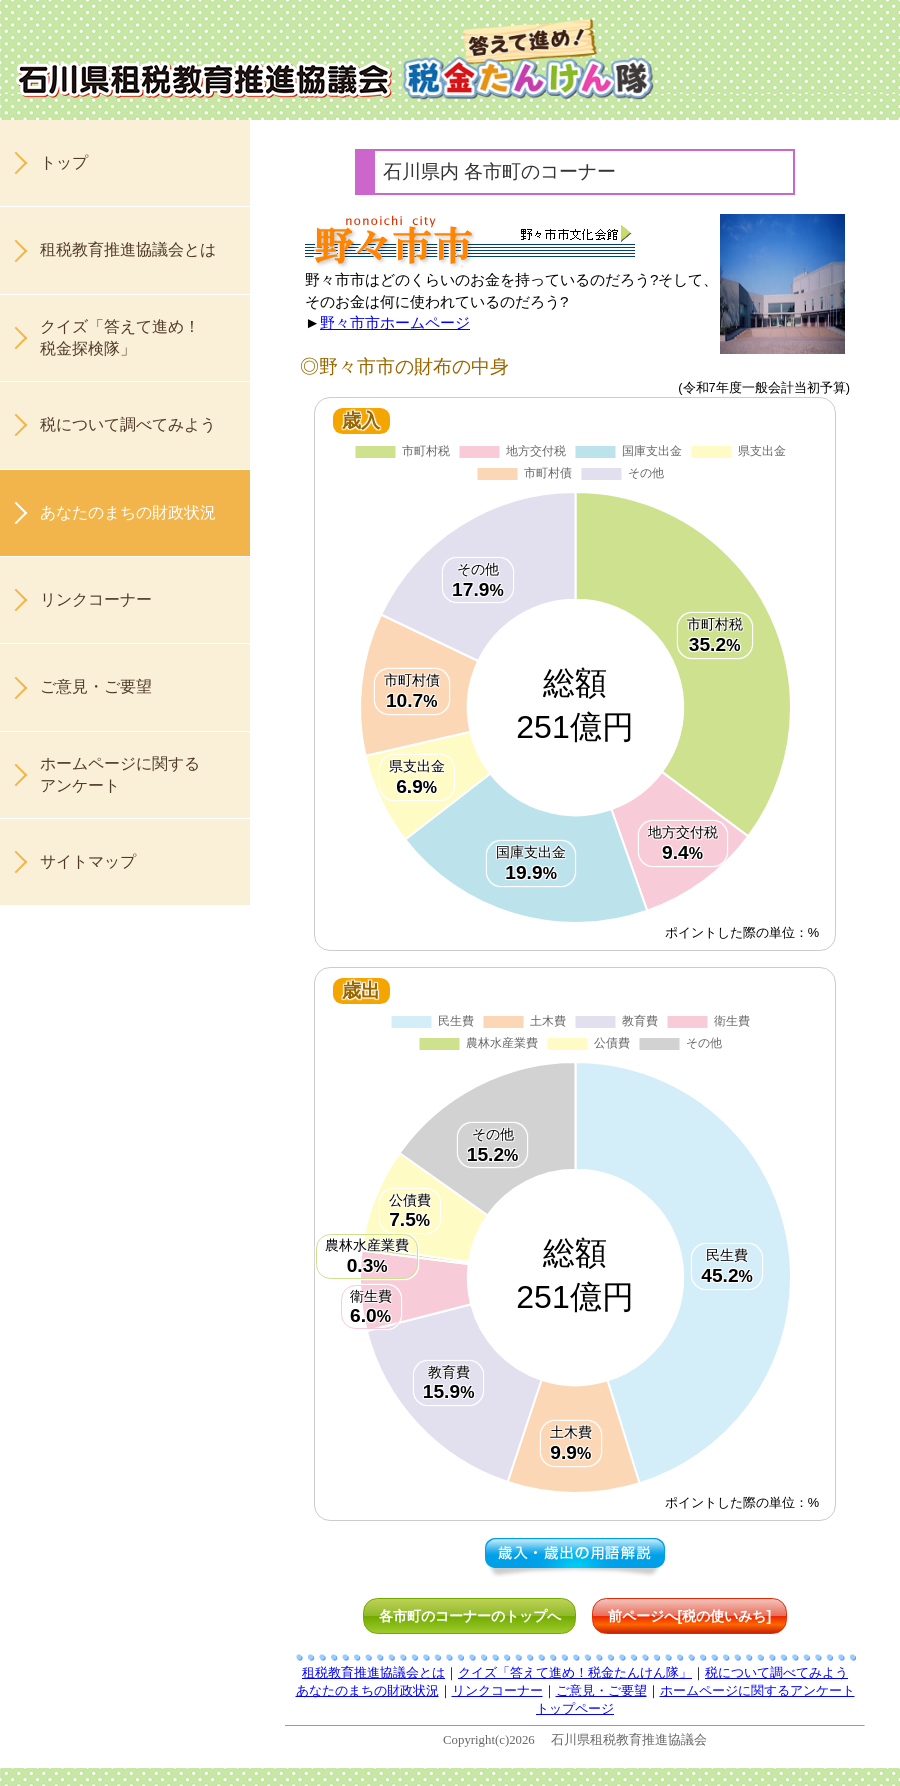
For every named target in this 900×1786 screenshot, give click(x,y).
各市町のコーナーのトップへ (470, 1616)
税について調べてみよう (128, 424)
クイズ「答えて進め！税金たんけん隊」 (575, 1673)
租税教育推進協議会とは (128, 249)
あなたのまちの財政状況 (128, 512)
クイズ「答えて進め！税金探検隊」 (120, 337)
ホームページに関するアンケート (120, 774)
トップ (64, 162)
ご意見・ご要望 (96, 686)
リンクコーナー (96, 599)
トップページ (575, 1709)
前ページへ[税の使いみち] (690, 1616)
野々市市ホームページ (395, 322)
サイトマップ (88, 861)
